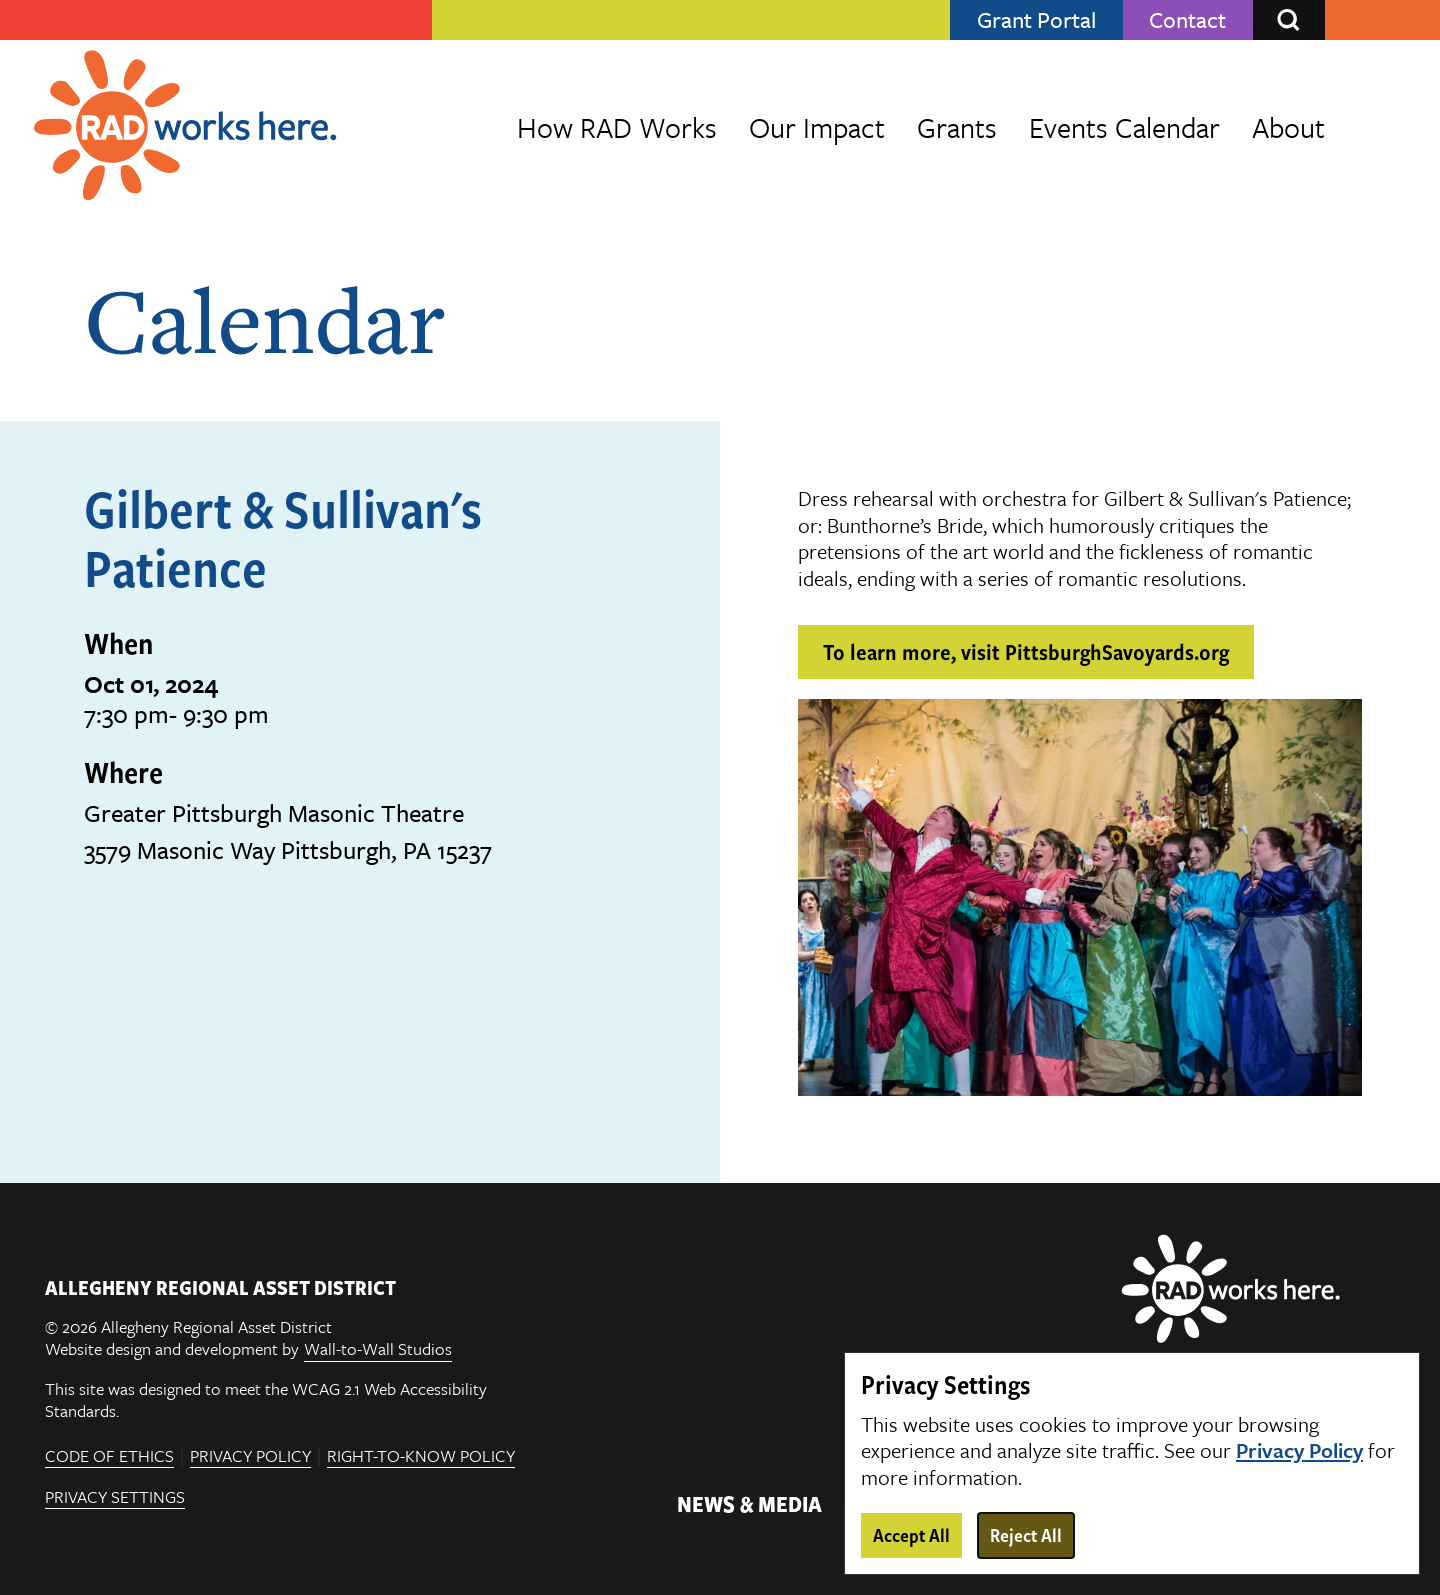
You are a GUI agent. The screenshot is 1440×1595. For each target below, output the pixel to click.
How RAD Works (617, 127)
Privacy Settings (115, 1498)
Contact (1187, 20)
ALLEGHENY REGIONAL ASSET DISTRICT (220, 1287)
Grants (957, 127)
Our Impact (817, 127)
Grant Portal (1036, 20)
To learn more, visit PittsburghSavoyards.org (1026, 651)
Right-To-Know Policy (421, 1456)
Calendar (264, 319)
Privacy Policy (250, 1456)
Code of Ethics (109, 1456)
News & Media (749, 1503)
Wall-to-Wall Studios (378, 1349)
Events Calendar (1124, 127)
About (1288, 127)
